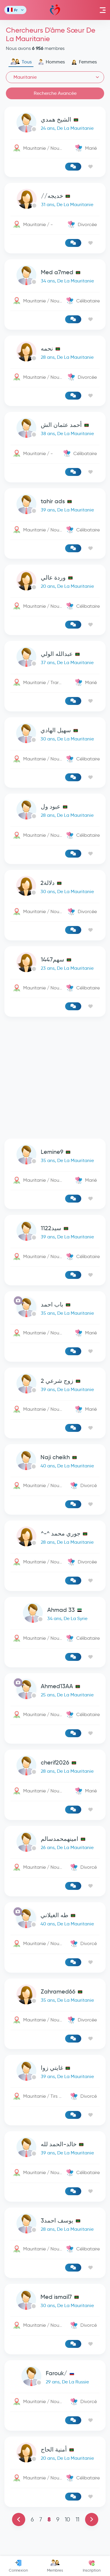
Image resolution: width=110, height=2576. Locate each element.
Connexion (18, 2566)
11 (77, 2519)
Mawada (55, 10)
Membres (55, 2566)
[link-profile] (55, 123)
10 (67, 2519)
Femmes (84, 62)
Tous (21, 61)
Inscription (92, 2566)
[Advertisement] (55, 1078)
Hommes (51, 62)
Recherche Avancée (55, 93)
